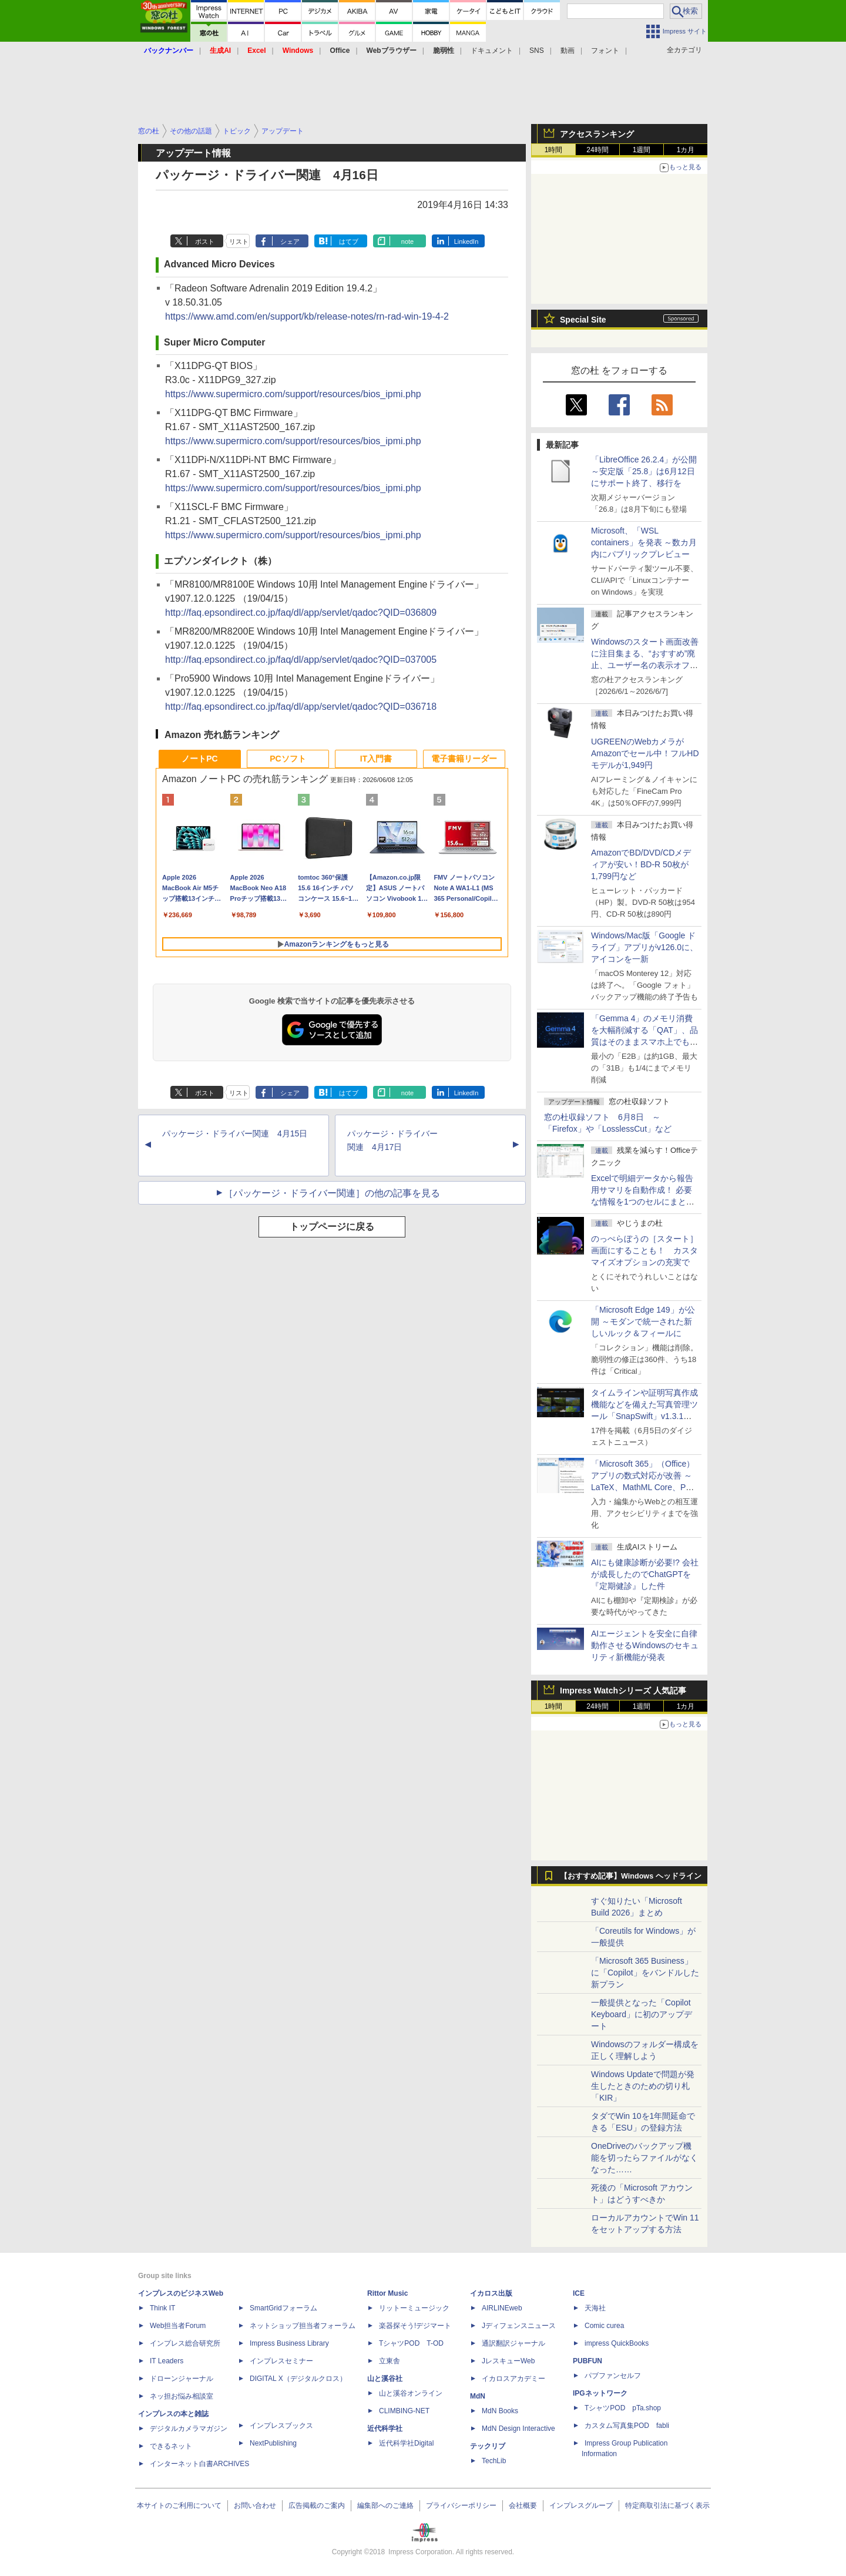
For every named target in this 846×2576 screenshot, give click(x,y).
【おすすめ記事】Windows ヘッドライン (630, 1876)
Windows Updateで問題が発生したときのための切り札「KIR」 (642, 2085)
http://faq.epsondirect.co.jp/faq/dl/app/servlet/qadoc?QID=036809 (301, 613)
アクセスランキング (597, 134)
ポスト (204, 241)
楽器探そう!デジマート (415, 2326)
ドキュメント (492, 50)
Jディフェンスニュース (519, 2326)
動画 (567, 50)
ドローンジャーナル (181, 2378)
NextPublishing (273, 2443)
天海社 (595, 2308)
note (407, 241)
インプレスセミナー (281, 2361)
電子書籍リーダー (464, 758)
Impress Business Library (289, 2343)
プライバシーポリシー (461, 2505)
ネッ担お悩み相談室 (181, 2396)
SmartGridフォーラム (283, 2308)
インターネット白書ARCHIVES (199, 2464)
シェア (290, 241)
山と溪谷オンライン (410, 2393)
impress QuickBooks (617, 2343)
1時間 (554, 150)
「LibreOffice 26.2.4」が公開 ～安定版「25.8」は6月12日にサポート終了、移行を (644, 471)
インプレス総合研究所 (185, 2343)
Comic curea (604, 2326)
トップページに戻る (332, 1227)
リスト (239, 241)
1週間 (642, 150)
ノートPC (199, 758)
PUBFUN (587, 2361)
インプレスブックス (281, 2425)
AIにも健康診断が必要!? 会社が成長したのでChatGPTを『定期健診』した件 (645, 1574)
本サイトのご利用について (179, 2505)
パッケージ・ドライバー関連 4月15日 (234, 1133)
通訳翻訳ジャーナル (513, 2343)
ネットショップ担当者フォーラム (302, 2326)
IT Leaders (166, 2361)
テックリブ (487, 2446)
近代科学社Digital (406, 2443)
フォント (605, 50)
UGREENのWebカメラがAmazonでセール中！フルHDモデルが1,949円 (645, 753)
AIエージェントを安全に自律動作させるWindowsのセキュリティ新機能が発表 (645, 1645)
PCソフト (288, 758)
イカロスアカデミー (513, 2378)
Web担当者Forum (178, 2326)
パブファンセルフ (613, 2376)
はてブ (348, 241)
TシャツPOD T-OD (411, 2343)
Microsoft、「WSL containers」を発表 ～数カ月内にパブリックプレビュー (644, 542)
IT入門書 (376, 758)
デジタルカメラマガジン (188, 2428)
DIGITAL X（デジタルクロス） (298, 2378)
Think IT (162, 2308)
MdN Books (500, 2411)
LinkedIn (466, 241)
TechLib (494, 2461)
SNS (536, 50)
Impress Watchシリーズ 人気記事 (623, 1690)
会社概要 (523, 2505)
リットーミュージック (414, 2308)
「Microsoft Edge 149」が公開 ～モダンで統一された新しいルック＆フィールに (643, 1321)
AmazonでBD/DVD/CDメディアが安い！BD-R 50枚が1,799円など (641, 864)
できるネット (171, 2446)
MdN (477, 2396)
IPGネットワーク (600, 2393)
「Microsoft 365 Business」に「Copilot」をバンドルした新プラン (645, 1972)
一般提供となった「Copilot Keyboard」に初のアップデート (641, 2014)
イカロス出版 (491, 2293)
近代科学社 (384, 2428)
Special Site (583, 319)
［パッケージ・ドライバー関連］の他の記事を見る (332, 1193)
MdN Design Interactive (518, 2428)
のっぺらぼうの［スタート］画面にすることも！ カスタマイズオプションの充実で (644, 1250)
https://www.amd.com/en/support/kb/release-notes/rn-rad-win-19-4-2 (307, 316)
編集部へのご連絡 (385, 2505)
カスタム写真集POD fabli (627, 2425)
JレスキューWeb (508, 2361)
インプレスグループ (581, 2505)
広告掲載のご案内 (316, 2505)
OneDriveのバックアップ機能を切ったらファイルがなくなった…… (644, 2157)
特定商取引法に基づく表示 (667, 2505)
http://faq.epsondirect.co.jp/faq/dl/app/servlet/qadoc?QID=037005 (301, 660)
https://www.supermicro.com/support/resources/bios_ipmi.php (293, 394)
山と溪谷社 (384, 2378)
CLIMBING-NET (404, 2411)
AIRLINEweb (502, 2308)
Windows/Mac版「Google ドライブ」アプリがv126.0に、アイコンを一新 (644, 947)
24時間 (597, 150)
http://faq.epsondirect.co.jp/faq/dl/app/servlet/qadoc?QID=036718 (301, 707)
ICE (579, 2293)
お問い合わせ (255, 2505)
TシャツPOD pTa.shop (623, 2408)
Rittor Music (387, 2293)
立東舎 (389, 2361)
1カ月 (686, 150)
